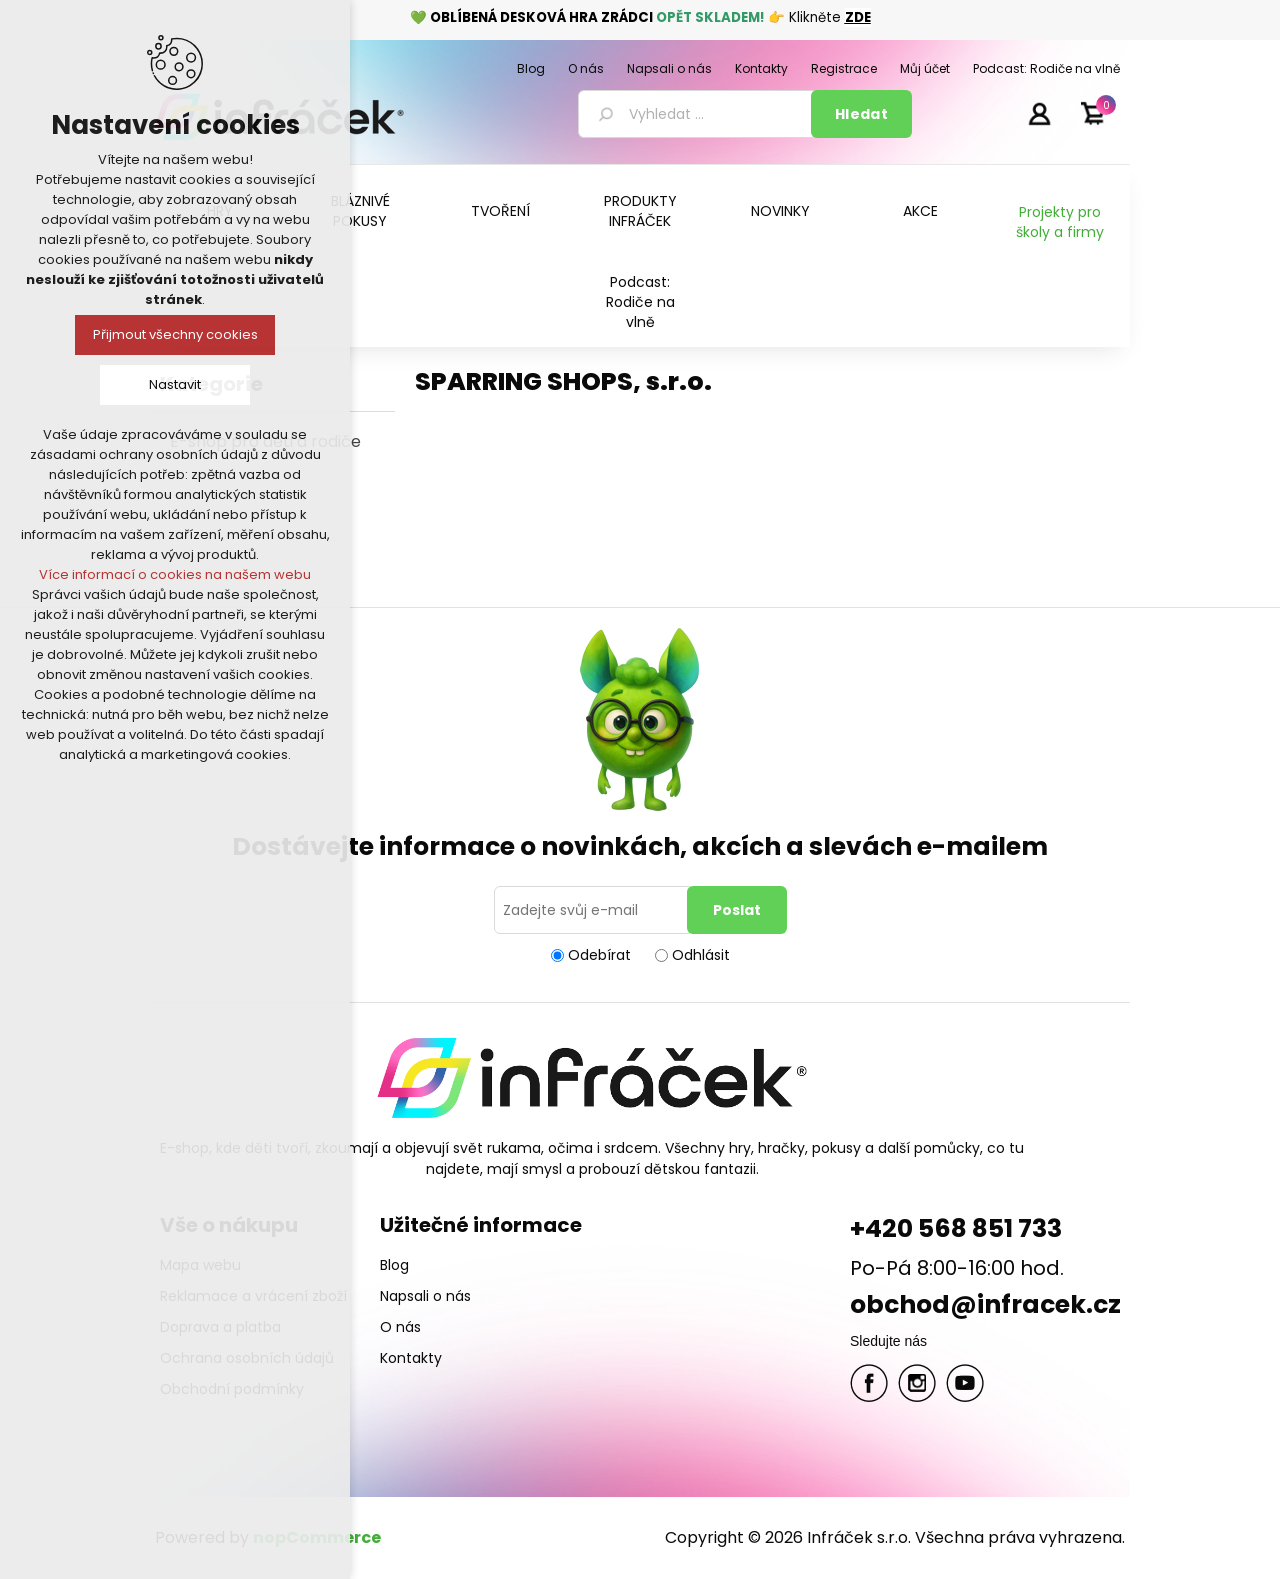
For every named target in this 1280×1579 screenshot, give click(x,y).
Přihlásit (1039, 113)
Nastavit (175, 384)
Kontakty (411, 1358)
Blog (394, 1265)
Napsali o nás (425, 1296)
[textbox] (698, 114)
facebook (869, 1383)
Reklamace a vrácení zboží (253, 1296)
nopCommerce (317, 1537)
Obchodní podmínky (232, 1389)
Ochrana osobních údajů (247, 1358)
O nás (400, 1327)
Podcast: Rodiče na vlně (640, 302)
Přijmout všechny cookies (175, 334)
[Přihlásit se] (594, 910)
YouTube (965, 1383)
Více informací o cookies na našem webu (175, 574)
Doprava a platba (220, 1327)
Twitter (917, 1383)
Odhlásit (701, 955)
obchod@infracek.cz (985, 1304)
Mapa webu (200, 1265)
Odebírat (599, 955)
